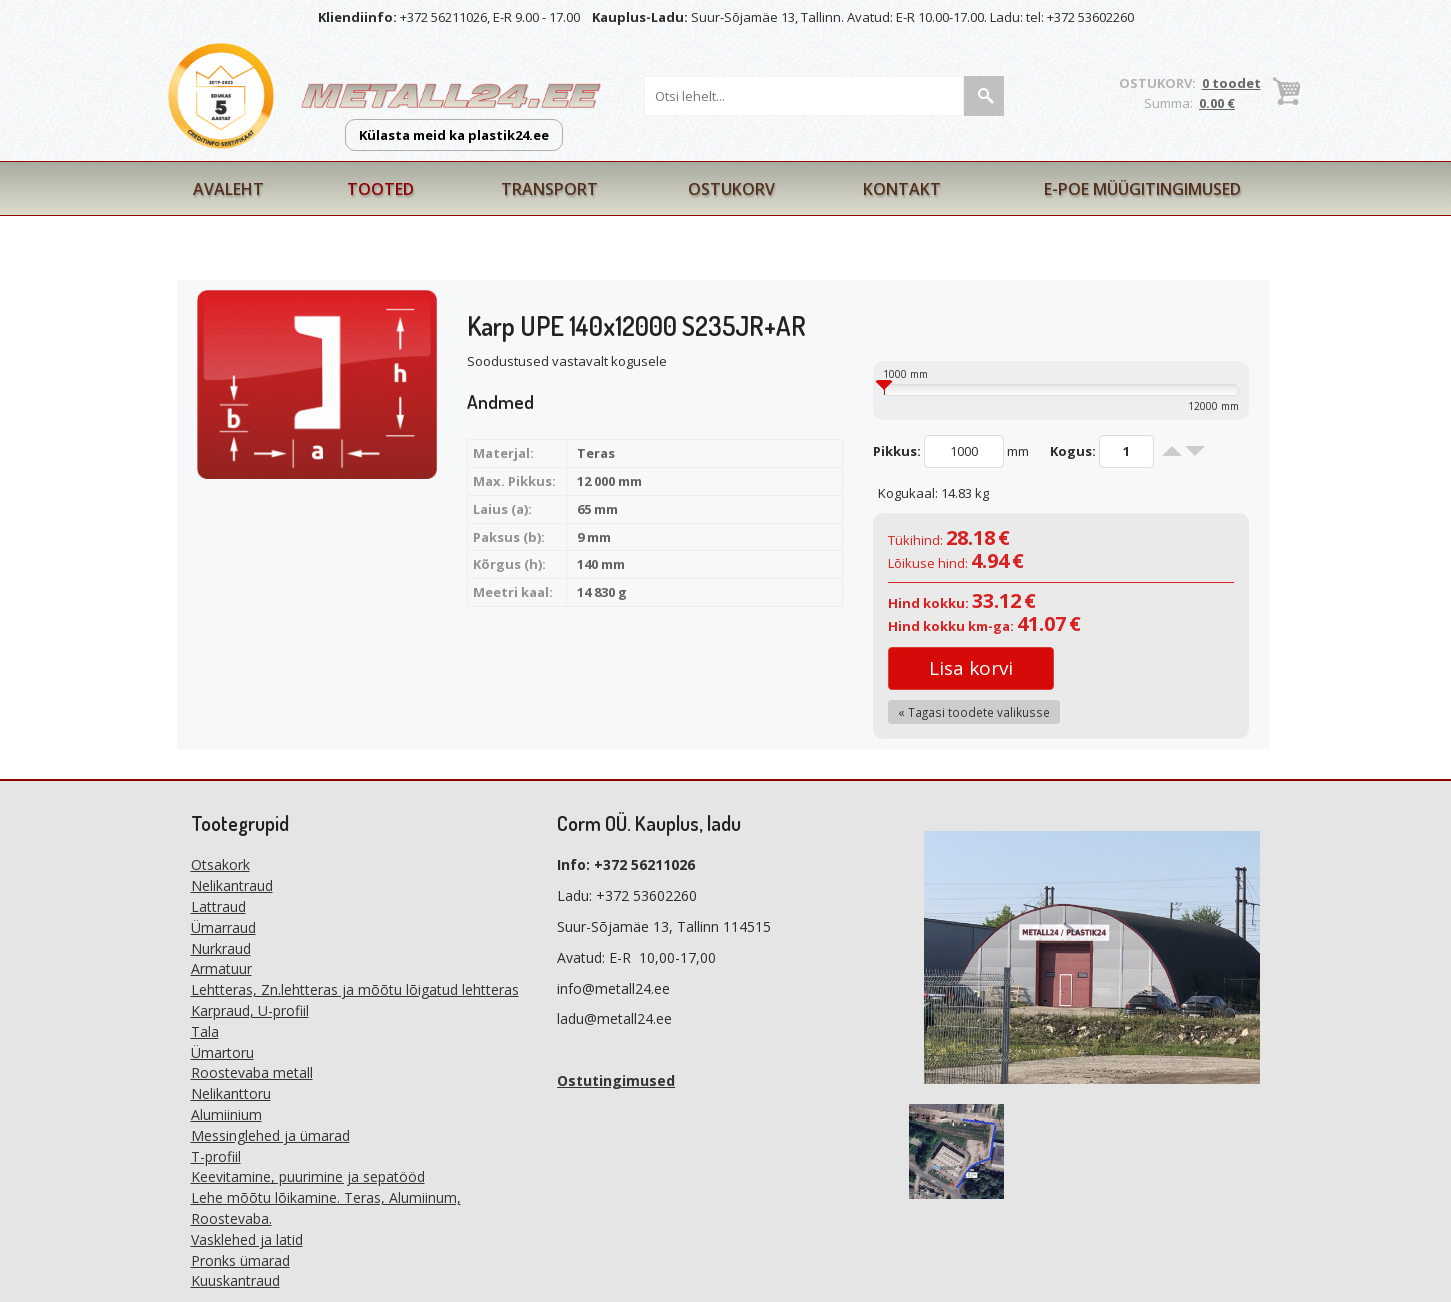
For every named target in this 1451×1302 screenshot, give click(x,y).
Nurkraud (221, 948)
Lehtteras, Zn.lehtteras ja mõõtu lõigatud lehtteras (355, 989)
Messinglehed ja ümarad (270, 1135)
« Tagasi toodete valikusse (974, 712)
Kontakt (902, 189)
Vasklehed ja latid (247, 1239)
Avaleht (228, 189)
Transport (549, 189)
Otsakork (220, 864)
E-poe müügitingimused (1142, 189)
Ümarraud (223, 927)
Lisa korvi (971, 668)
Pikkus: (897, 451)
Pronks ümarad (240, 1260)
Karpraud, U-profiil (250, 1010)
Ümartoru (222, 1052)
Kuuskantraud (235, 1280)
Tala (205, 1031)
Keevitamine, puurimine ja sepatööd (308, 1176)
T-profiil (216, 1156)
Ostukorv (731, 189)
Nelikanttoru (231, 1093)
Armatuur (221, 968)
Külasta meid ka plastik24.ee (454, 135)
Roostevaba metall (252, 1072)
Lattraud (218, 906)
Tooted (380, 189)
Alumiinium (226, 1114)
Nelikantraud (232, 885)
